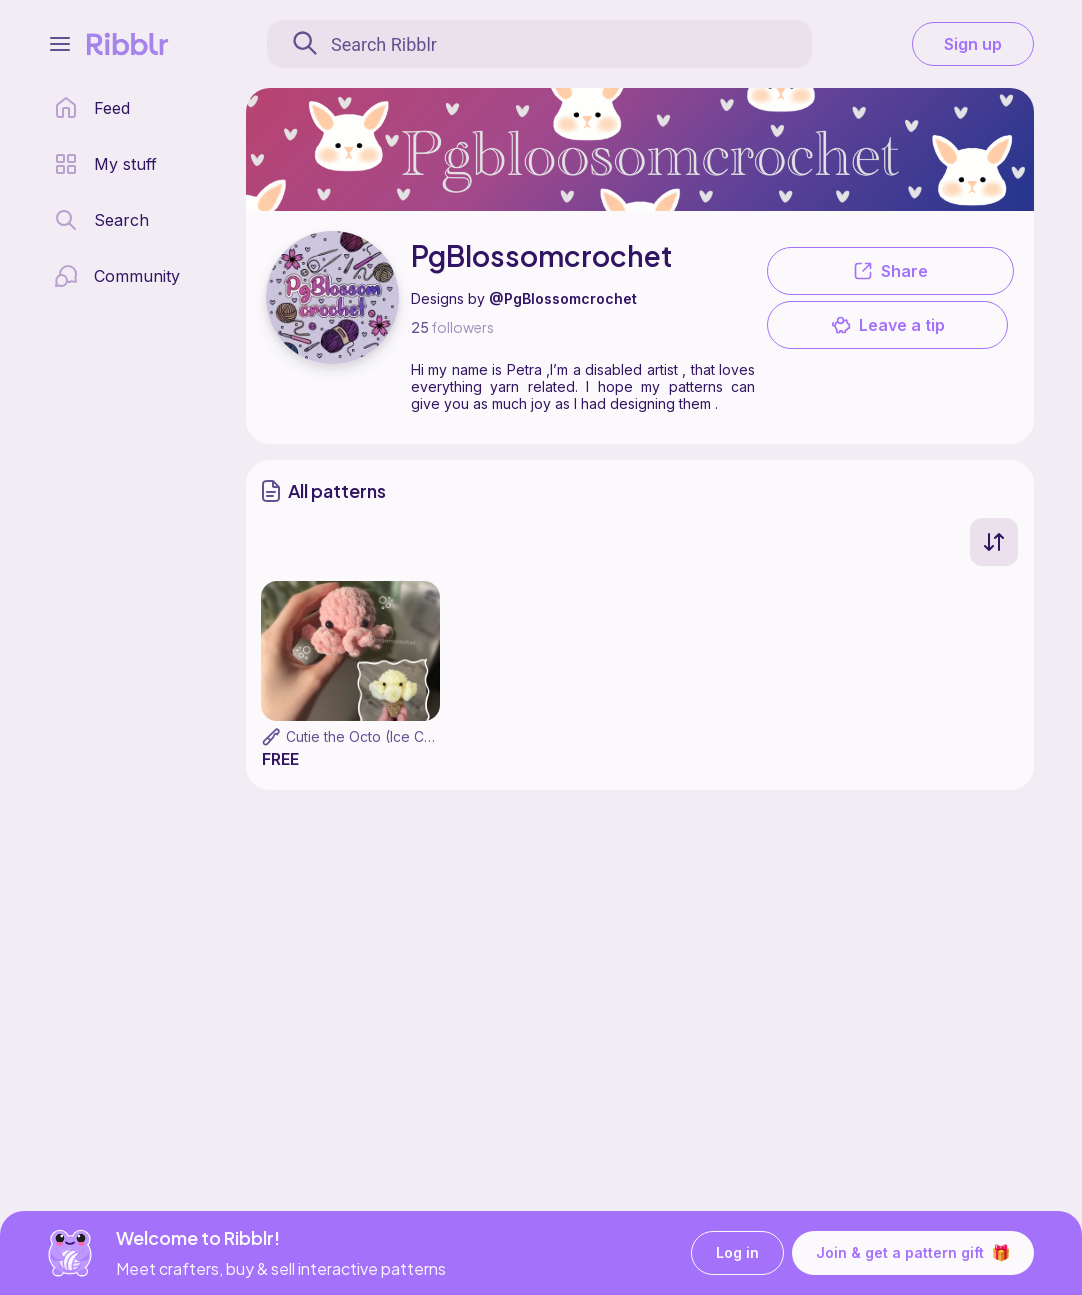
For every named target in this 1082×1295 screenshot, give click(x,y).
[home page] (92, 108)
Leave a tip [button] (888, 325)
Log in (737, 1253)
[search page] (101, 220)
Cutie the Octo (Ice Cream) (374, 736)
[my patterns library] (105, 164)
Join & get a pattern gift (913, 1253)
